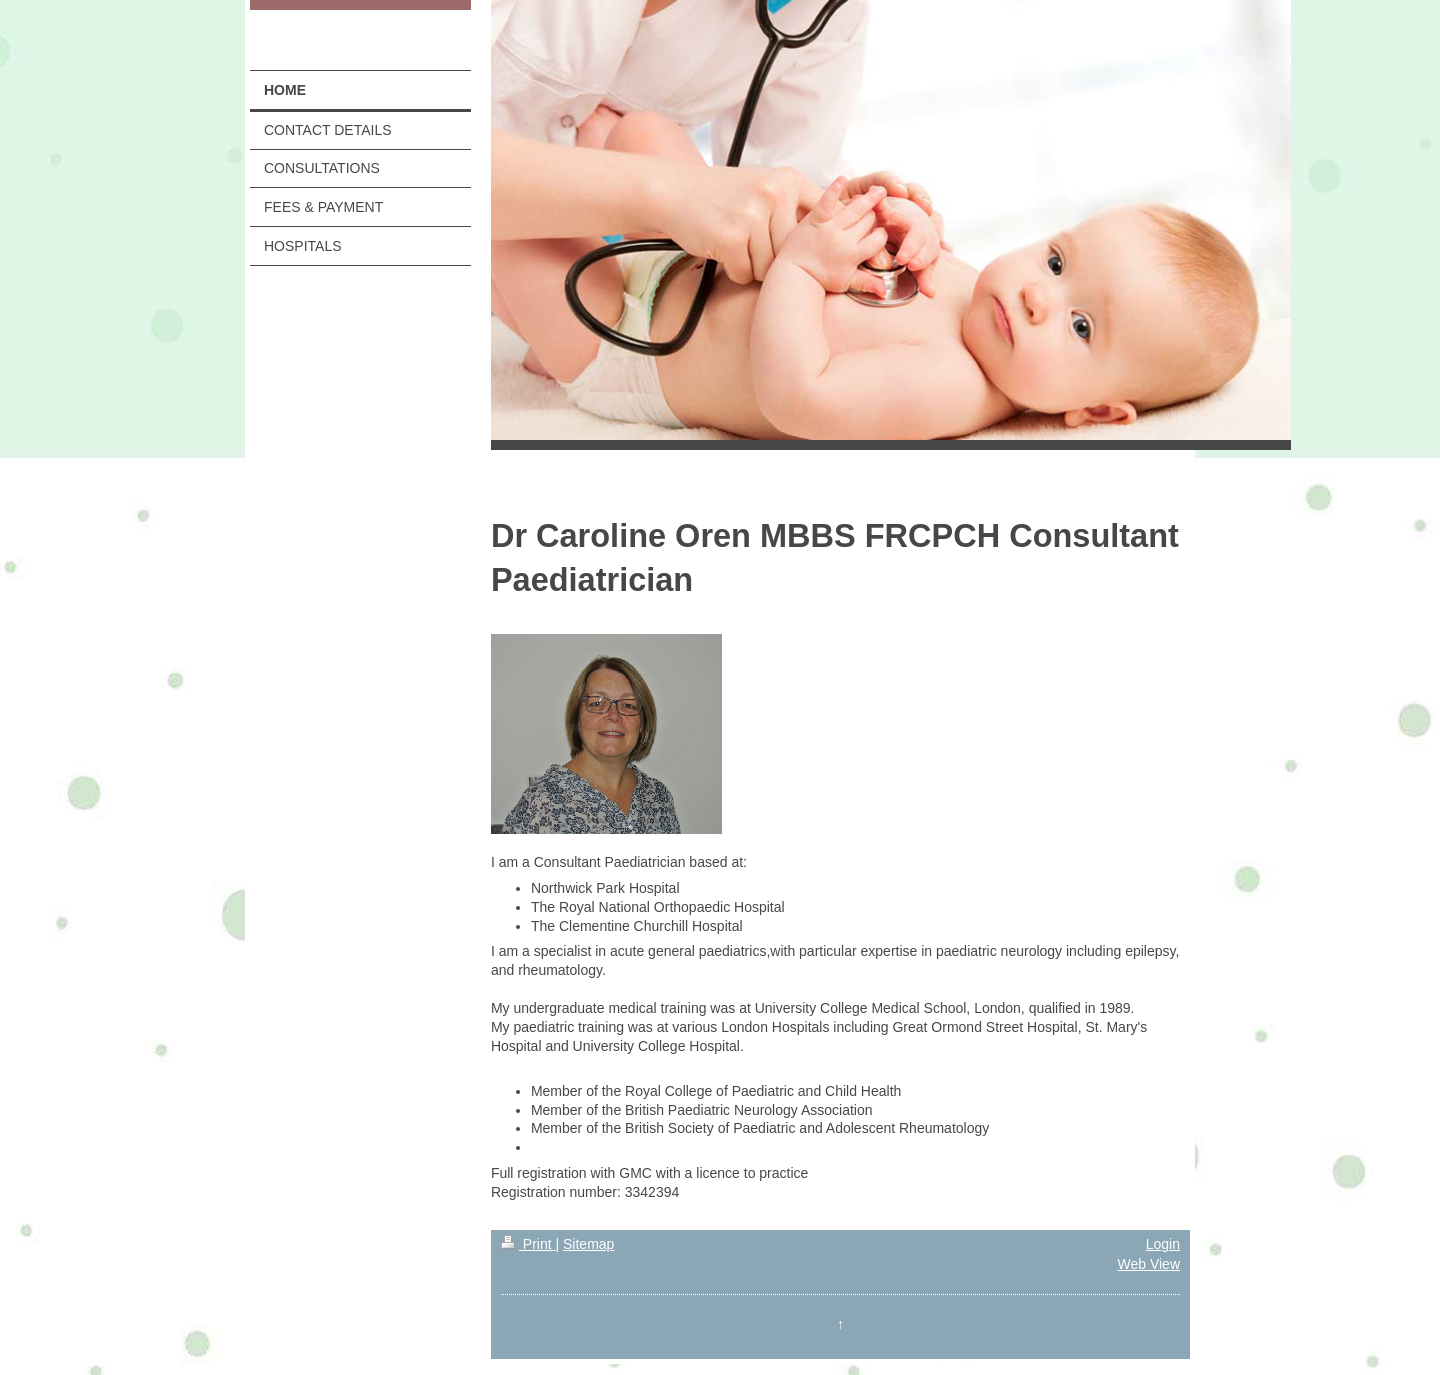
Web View (1148, 1264)
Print (528, 1244)
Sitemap (588, 1244)
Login (1163, 1244)
